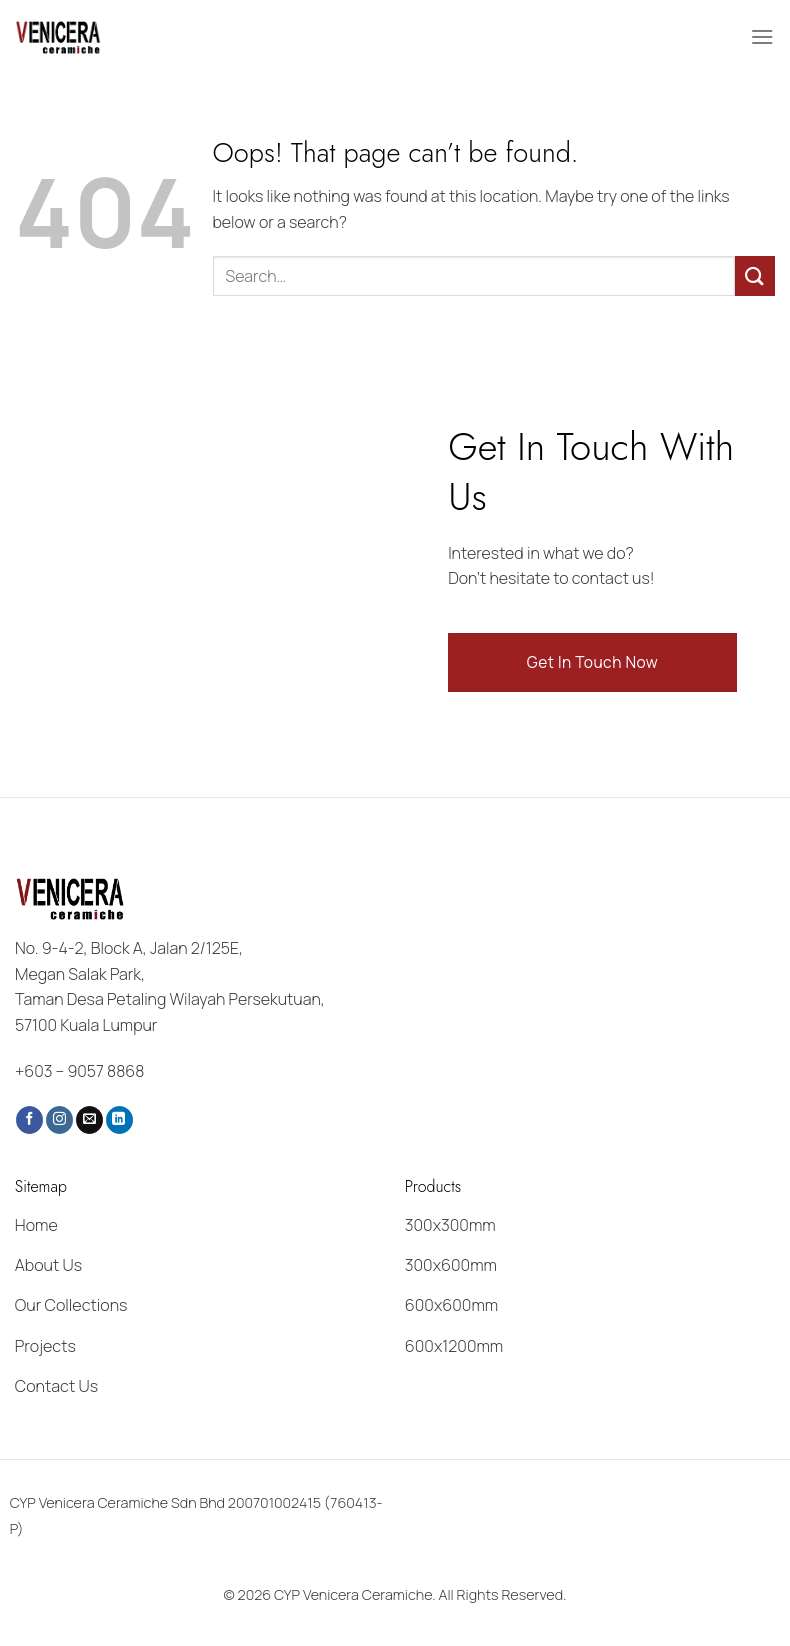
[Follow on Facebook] (29, 1120)
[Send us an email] (89, 1120)
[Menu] (763, 36)
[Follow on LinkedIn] (119, 1120)
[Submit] (755, 275)
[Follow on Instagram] (59, 1120)
